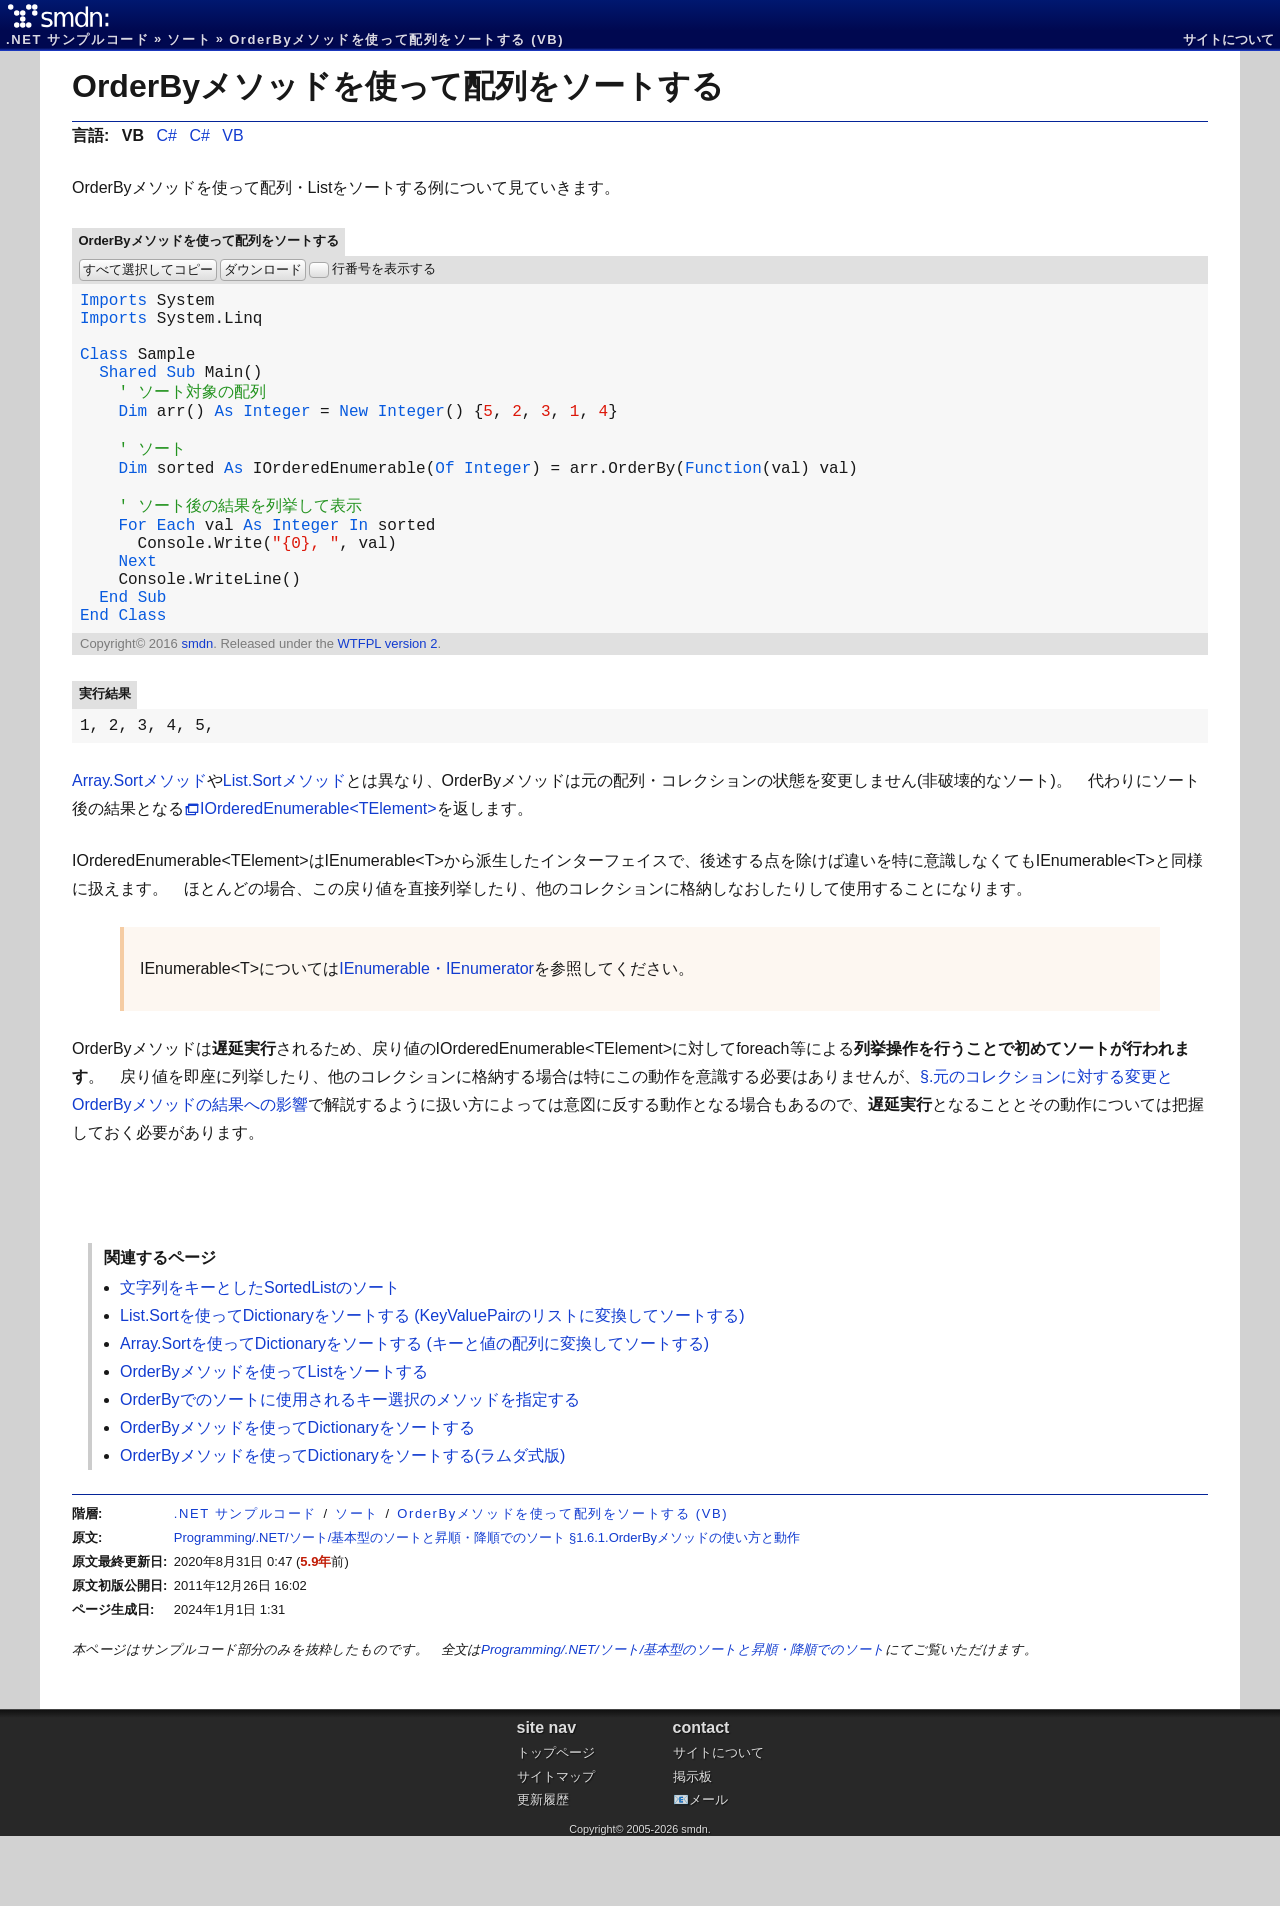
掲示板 (692, 1846)
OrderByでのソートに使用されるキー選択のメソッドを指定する (350, 1469)
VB (232, 135)
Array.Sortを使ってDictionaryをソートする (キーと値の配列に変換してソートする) (414, 1413)
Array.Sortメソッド (139, 850)
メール (708, 1869)
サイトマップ (556, 1846)
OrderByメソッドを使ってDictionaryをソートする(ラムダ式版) (342, 1525)
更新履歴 (543, 1869)
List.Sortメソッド (284, 850)
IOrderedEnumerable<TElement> (318, 878)
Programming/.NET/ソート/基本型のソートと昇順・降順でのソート (683, 1719)
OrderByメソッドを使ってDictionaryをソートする (297, 1497)
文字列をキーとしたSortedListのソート (260, 1357)
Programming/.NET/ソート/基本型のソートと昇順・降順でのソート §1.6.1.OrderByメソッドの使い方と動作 (487, 1607)
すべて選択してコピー (148, 269)
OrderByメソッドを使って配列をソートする (398, 86)
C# (166, 135)
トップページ (556, 1822)
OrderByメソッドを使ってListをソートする (274, 1441)
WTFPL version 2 (387, 709)
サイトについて (1228, 39)
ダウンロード (263, 269)
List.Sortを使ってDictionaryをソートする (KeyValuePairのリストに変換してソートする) (432, 1385)
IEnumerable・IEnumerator (436, 1038)
